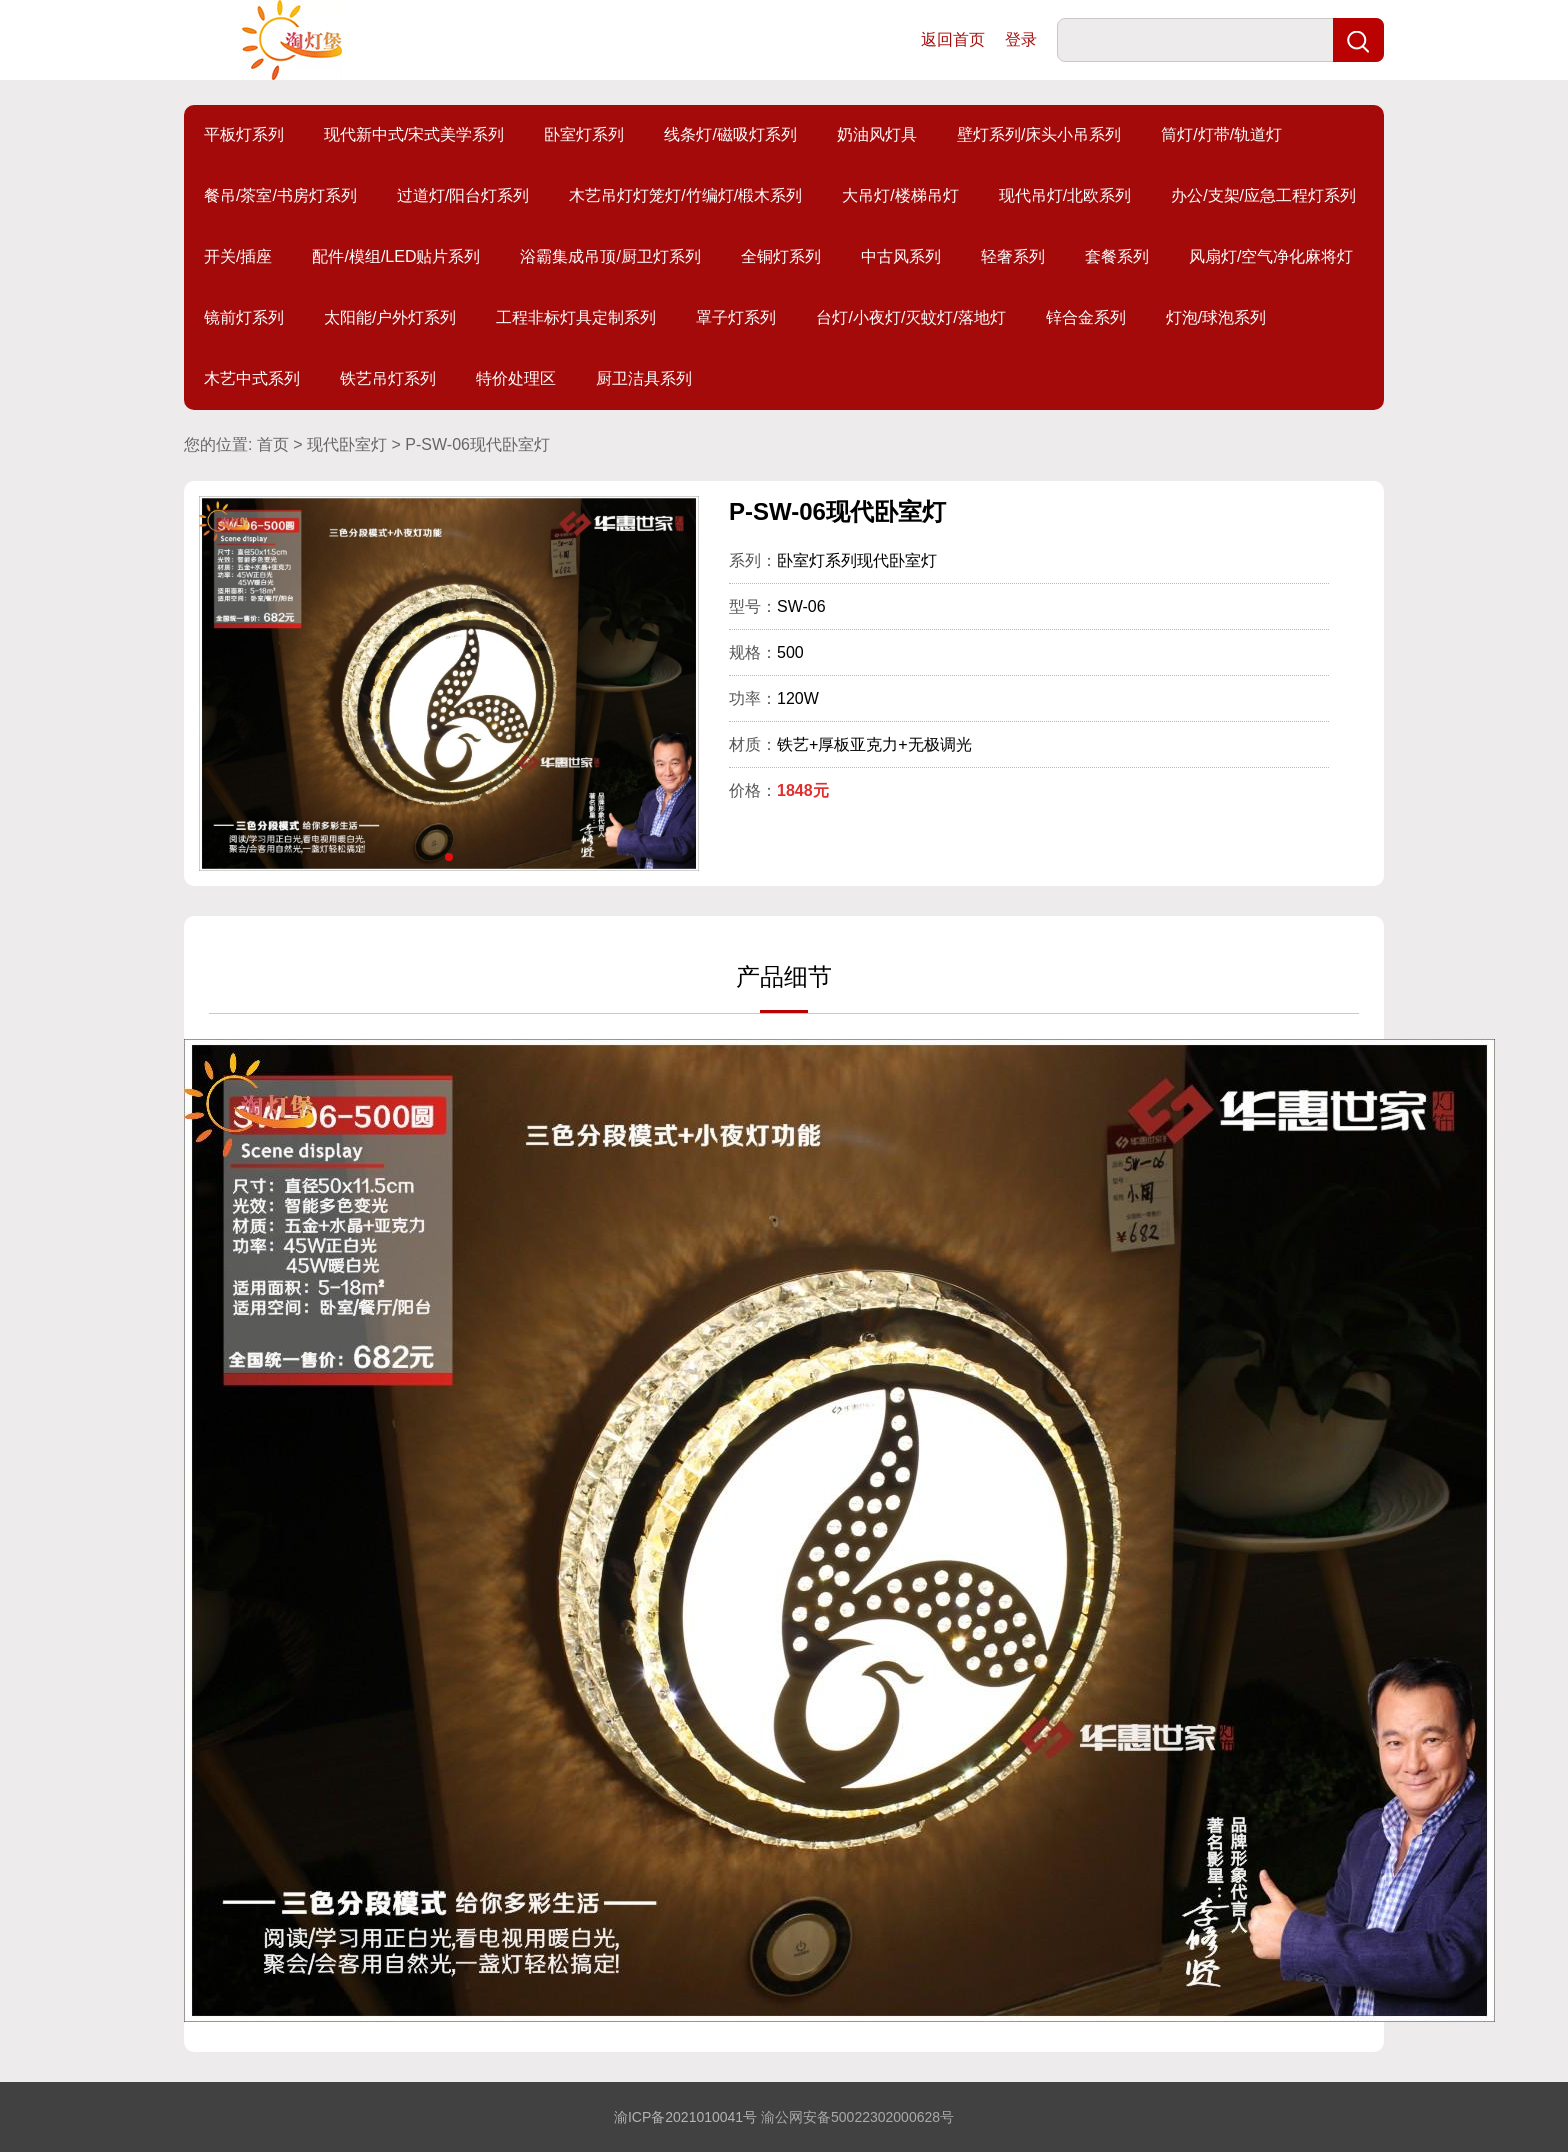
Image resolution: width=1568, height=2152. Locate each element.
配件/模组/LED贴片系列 (396, 256)
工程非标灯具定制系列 (576, 317)
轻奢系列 (1013, 256)
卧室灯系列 (584, 134)
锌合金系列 (1086, 317)
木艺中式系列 (252, 378)
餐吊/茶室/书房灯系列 (280, 195)
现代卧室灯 (347, 444)
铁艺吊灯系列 (388, 378)
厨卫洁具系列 (644, 378)
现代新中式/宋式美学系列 (414, 134)
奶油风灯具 (877, 134)
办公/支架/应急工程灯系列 (1263, 195)
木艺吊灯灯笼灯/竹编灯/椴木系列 (685, 195)
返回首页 (953, 39)
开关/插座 (238, 256)
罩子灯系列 (736, 317)
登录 (1021, 39)
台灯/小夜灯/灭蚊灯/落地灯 (910, 317)
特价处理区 (516, 378)
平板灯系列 (244, 134)
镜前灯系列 (244, 317)
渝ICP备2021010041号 (685, 2117)
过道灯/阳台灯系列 (463, 195)
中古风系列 (901, 256)
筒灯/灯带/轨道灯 (1221, 134)
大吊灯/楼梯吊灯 (900, 195)
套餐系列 (1117, 256)
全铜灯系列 (781, 256)
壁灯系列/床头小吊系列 (1039, 134)
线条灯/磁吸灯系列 (730, 134)
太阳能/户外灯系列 (390, 317)
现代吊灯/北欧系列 (1065, 195)
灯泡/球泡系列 (1216, 317)
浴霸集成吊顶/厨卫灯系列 (610, 256)
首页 (273, 444)
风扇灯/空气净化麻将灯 (1271, 256)
